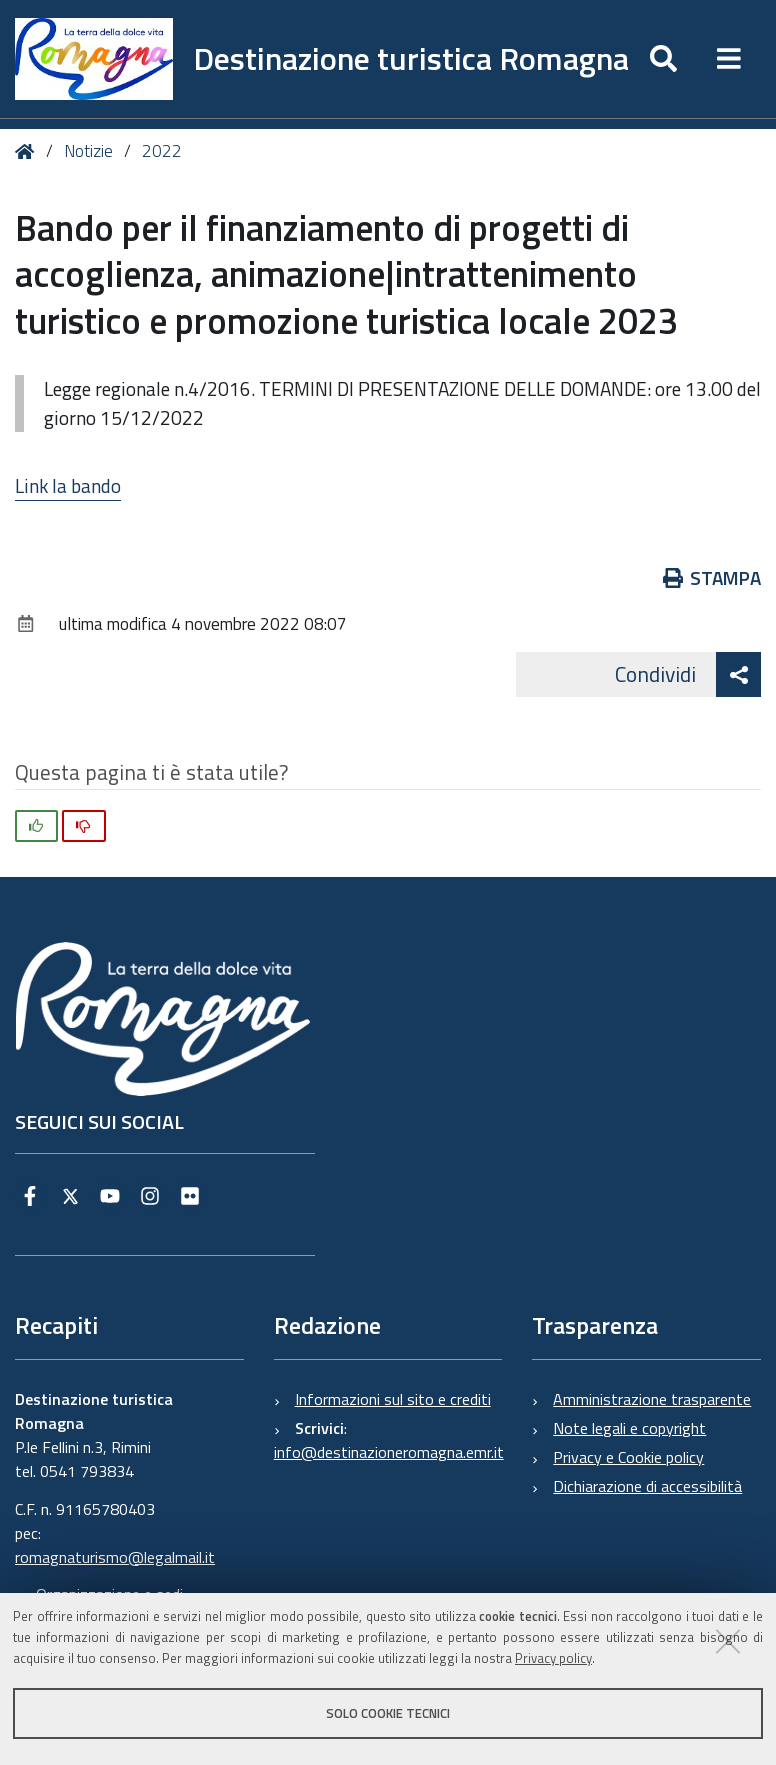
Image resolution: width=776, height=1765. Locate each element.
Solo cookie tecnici (388, 1713)
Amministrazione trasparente (652, 1399)
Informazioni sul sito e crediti (393, 1399)
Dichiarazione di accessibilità (647, 1486)
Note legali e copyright (629, 1428)
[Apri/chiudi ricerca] (663, 59)
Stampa (712, 577)
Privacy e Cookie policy (628, 1457)
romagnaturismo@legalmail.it (115, 1557)
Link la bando (68, 485)
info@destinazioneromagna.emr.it (389, 1452)
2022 (162, 151)
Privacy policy (553, 1658)
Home (28, 151)
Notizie (88, 151)
